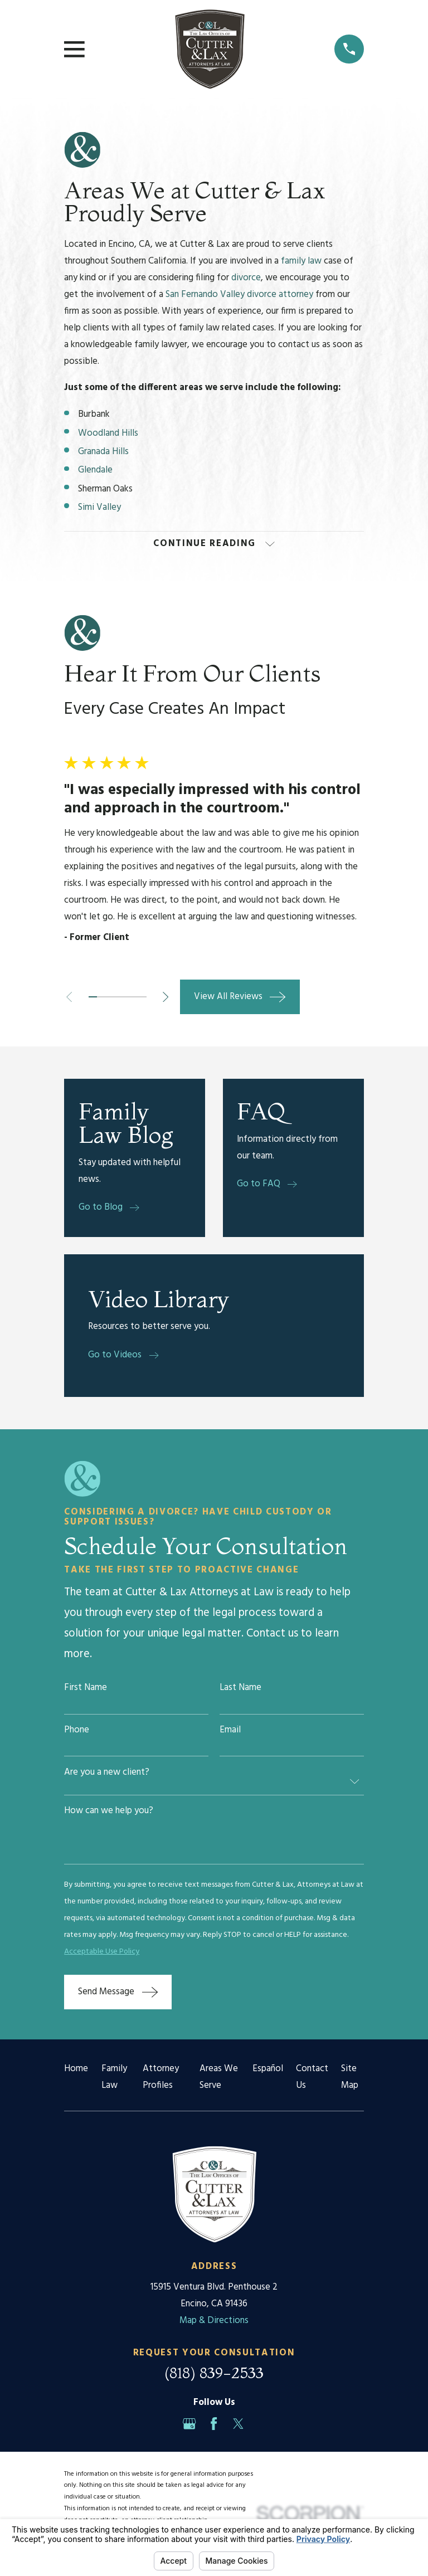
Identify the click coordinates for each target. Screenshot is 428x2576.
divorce (246, 277)
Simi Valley (100, 507)
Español (267, 2069)
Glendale (96, 470)
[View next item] (171, 998)
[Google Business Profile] (189, 2424)
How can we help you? (108, 1812)
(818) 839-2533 (214, 2374)
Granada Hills (104, 451)
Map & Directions (214, 2321)
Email (230, 1731)
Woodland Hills (109, 433)
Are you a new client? (106, 1774)
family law (301, 261)
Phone (76, 1731)
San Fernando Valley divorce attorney (239, 294)
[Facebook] (213, 2424)
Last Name (240, 1689)
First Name (85, 1689)
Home (76, 2069)
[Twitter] (238, 2424)
